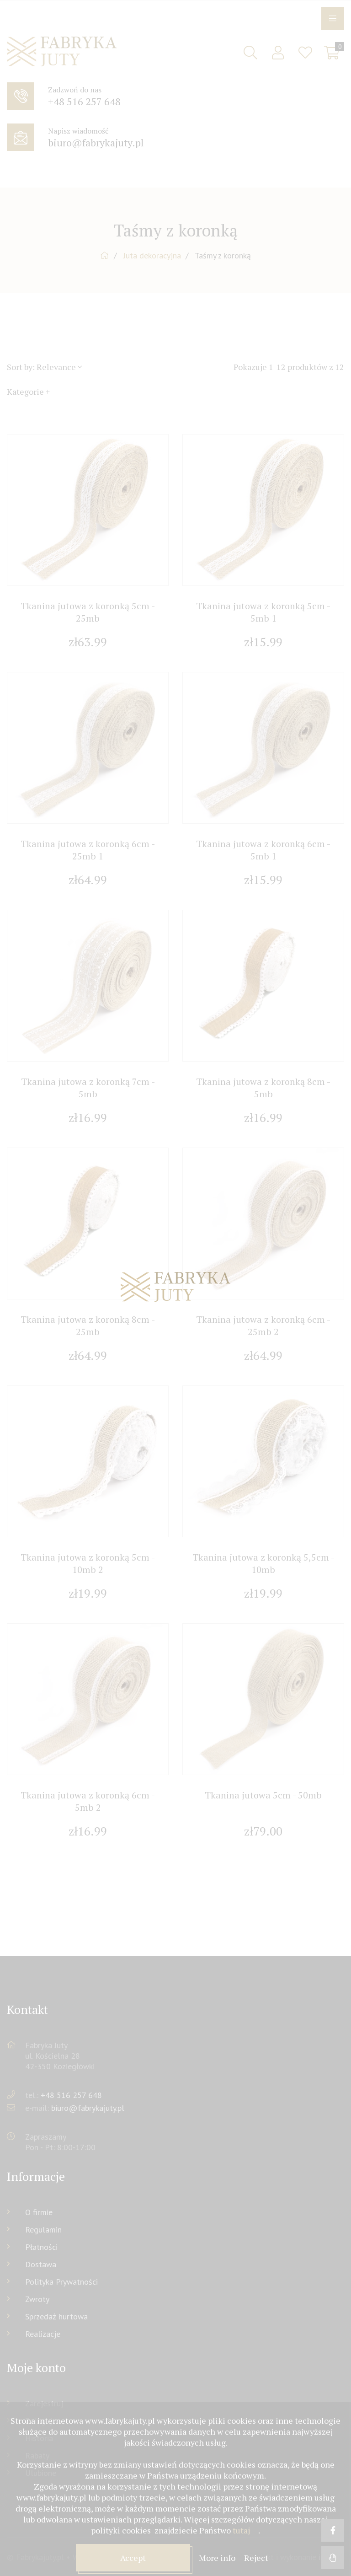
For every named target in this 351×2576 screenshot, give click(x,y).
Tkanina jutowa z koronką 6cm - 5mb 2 (88, 1801)
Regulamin (43, 2229)
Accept (133, 2557)
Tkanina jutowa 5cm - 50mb (263, 1795)
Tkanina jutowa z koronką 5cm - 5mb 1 (263, 612)
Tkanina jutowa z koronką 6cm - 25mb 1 (88, 849)
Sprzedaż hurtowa (56, 2316)
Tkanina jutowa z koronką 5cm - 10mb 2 (88, 1563)
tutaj (241, 2530)
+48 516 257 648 (71, 2095)
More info (218, 2557)
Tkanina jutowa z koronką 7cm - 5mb (88, 1087)
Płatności (41, 2247)
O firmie (39, 2212)
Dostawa (40, 2264)
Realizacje (42, 2334)
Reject (256, 2557)
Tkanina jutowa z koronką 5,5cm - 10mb (263, 1563)
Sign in (277, 52)
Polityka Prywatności (61, 2281)
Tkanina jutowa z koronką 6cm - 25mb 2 (263, 1325)
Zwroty (37, 2299)
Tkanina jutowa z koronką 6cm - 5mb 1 (263, 849)
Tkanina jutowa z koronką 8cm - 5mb (263, 1087)
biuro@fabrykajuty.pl (87, 2108)
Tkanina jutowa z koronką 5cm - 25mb (88, 612)
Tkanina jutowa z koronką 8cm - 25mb (88, 1325)
